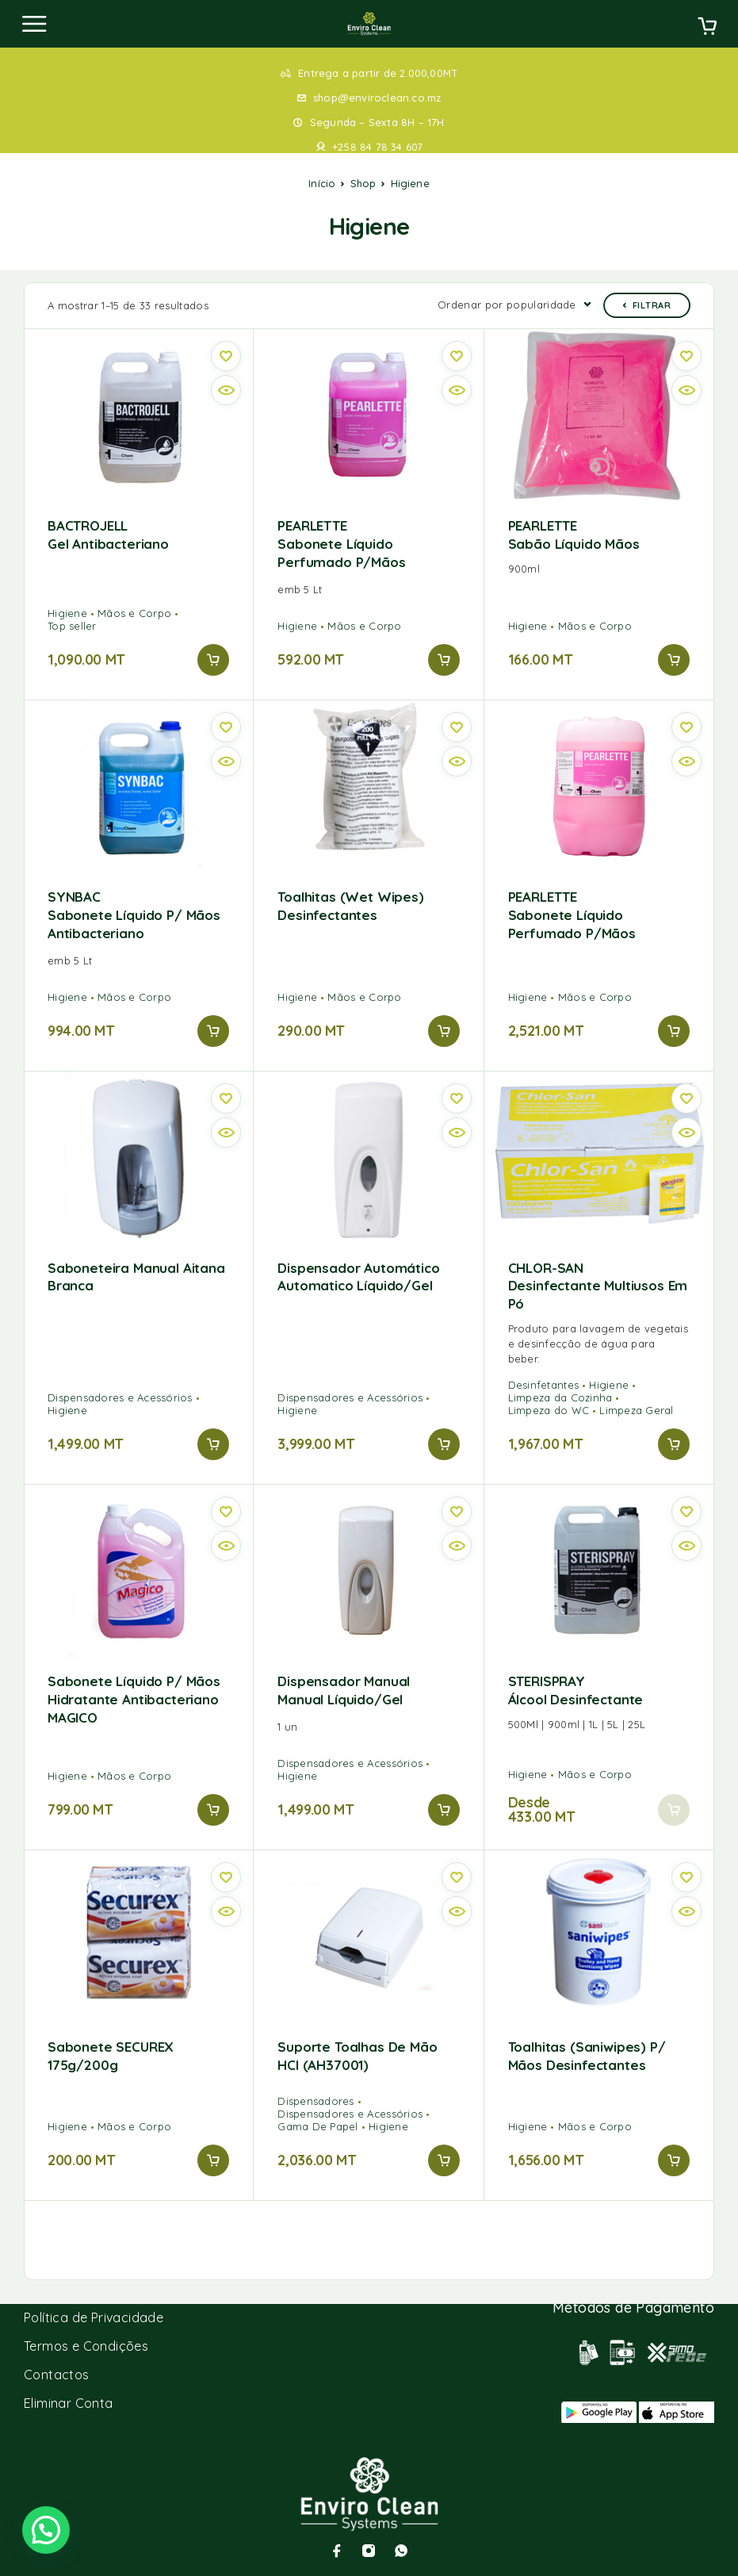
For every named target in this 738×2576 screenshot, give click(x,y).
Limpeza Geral (636, 1410)
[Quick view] (226, 390)
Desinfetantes (543, 1384)
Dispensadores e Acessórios (120, 1397)
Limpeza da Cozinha (560, 1397)
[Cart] (707, 28)
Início (321, 183)
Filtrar (646, 305)
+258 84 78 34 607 (377, 146)
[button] (213, 660)
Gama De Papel (317, 2126)
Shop (363, 183)
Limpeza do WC (548, 1410)
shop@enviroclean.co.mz (377, 97)
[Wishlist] (226, 356)
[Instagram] (368, 2550)
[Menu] (34, 24)
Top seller (72, 625)
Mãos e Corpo (134, 613)
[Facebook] (337, 2550)
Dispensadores (315, 2101)
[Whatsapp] (401, 2550)
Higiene (67, 613)
